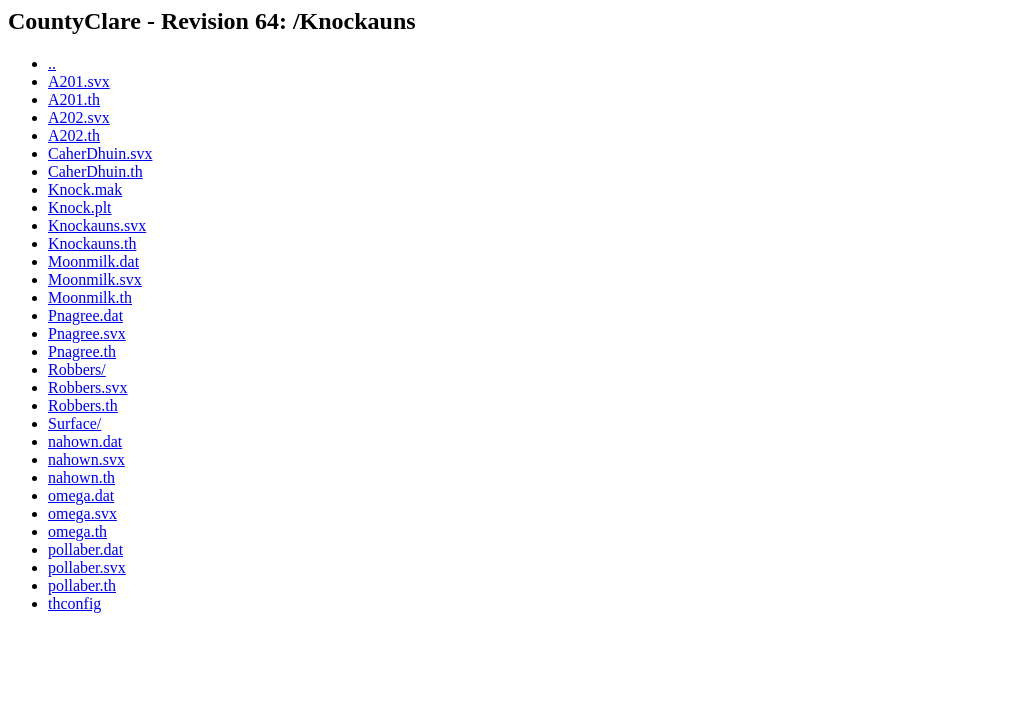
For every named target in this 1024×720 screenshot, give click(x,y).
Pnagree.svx (87, 333)
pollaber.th (82, 585)
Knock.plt (80, 207)
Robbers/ (77, 369)
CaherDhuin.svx (100, 153)
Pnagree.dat (85, 315)
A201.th (74, 99)
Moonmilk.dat (93, 261)
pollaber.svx (87, 567)
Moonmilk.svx (95, 279)
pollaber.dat (85, 549)
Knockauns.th (92, 243)
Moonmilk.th (90, 297)
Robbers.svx (88, 387)
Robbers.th (83, 405)
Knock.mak (85, 189)
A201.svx (79, 81)
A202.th (74, 135)
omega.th (77, 531)
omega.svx (82, 513)
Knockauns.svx (97, 225)
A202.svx (79, 117)
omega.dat (81, 495)
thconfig (74, 603)
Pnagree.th (82, 351)
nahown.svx (86, 459)
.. (52, 63)
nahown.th (81, 477)
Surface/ (74, 423)
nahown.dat (85, 441)
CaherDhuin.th (95, 171)
